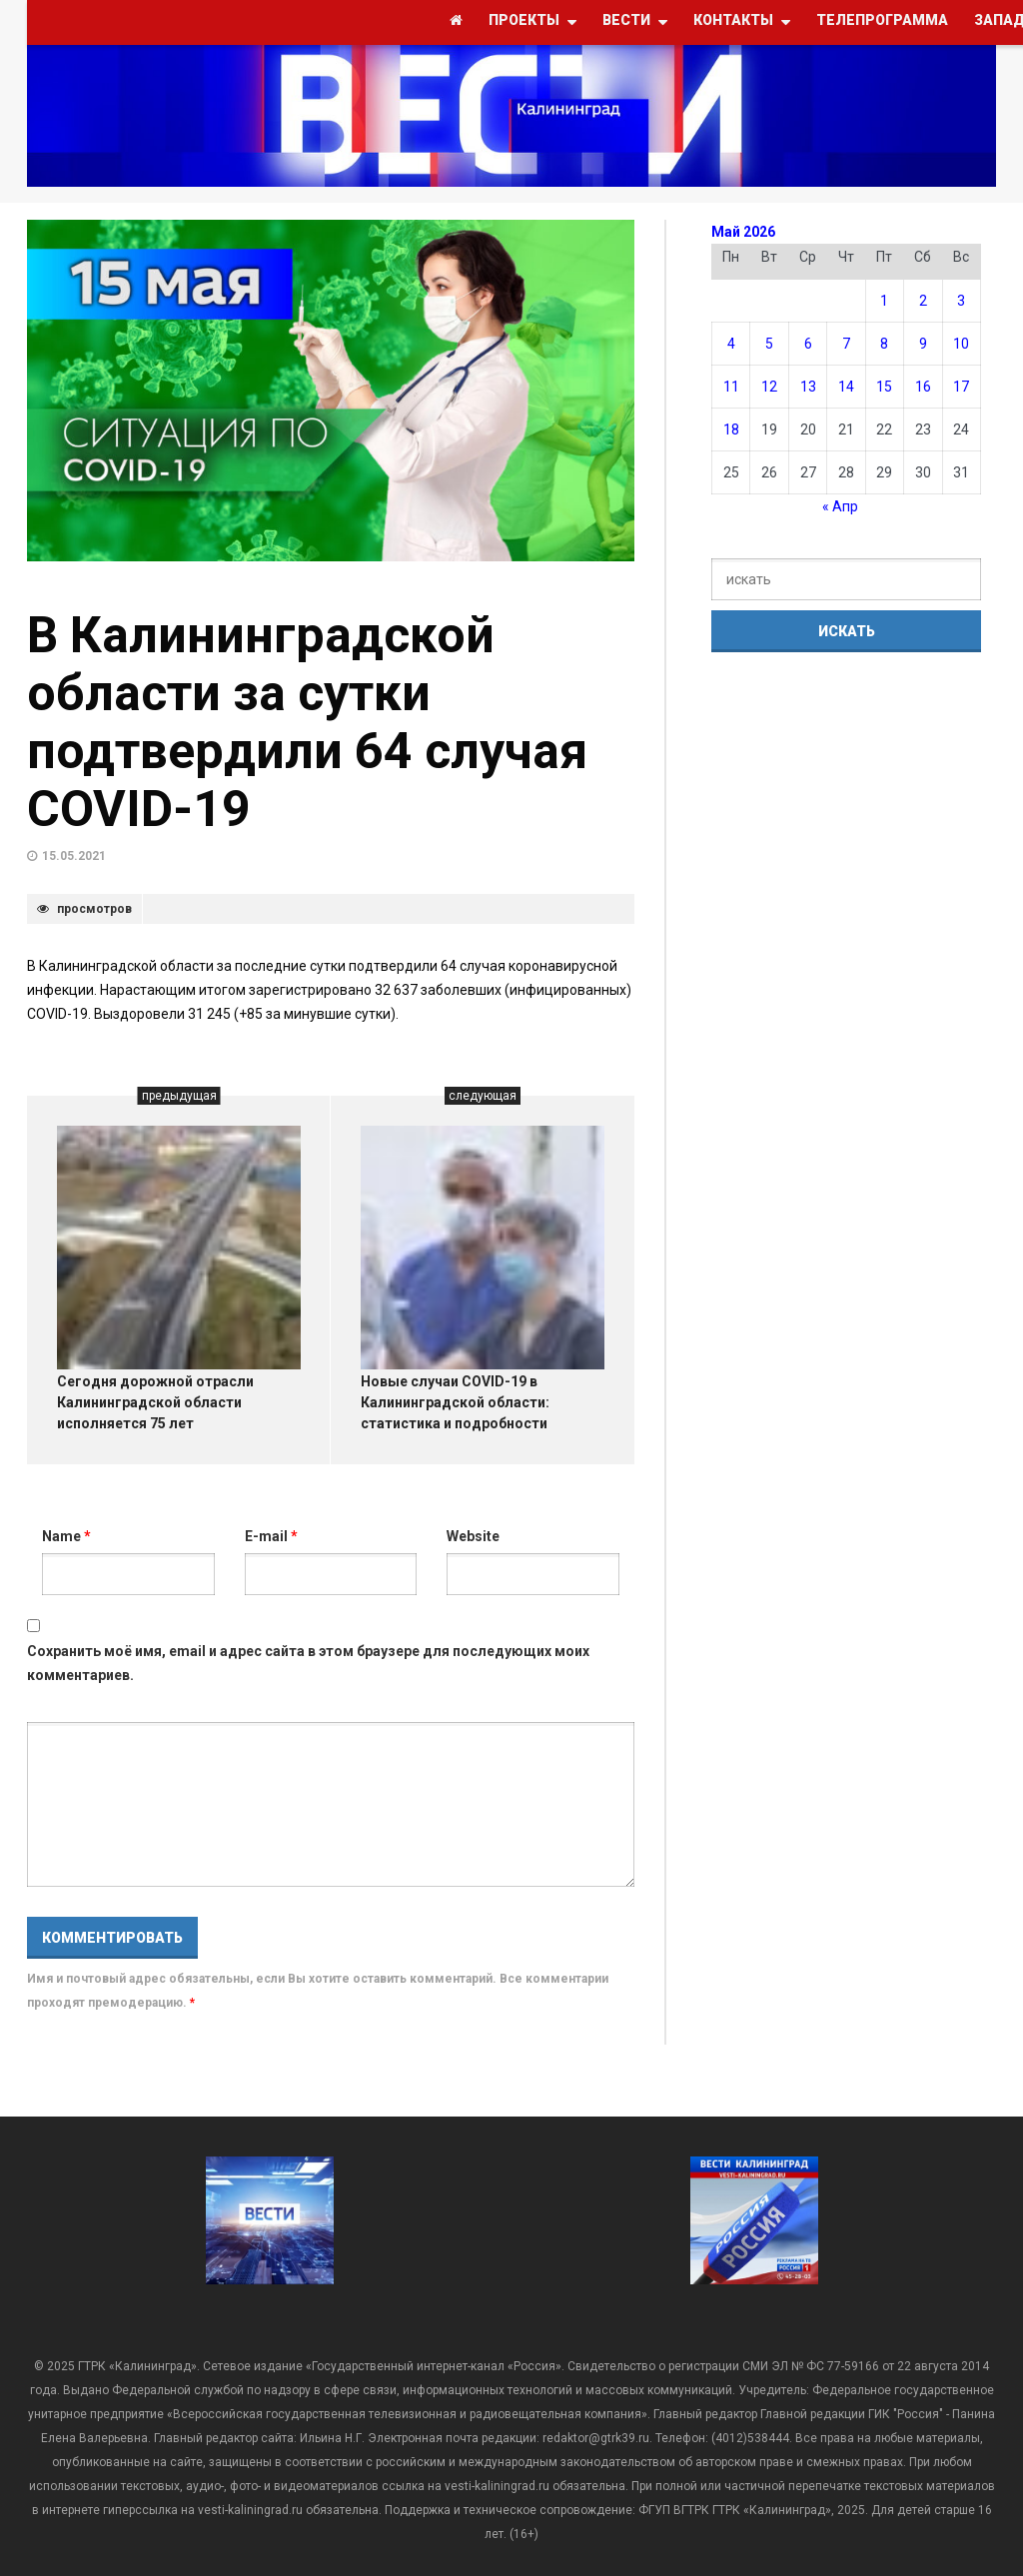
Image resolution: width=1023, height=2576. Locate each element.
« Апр (840, 506)
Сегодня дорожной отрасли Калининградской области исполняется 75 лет (155, 1402)
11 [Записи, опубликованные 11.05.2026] (731, 387)
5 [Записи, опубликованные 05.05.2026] (769, 344)
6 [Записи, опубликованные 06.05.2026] (808, 344)
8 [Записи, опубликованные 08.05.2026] (884, 344)
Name (66, 1536)
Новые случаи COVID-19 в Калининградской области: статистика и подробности (455, 1402)
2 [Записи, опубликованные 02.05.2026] (923, 301)
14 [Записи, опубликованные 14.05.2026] (846, 387)
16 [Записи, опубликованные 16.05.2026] (923, 387)
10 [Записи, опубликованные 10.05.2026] (961, 344)
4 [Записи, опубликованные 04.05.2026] (731, 344)
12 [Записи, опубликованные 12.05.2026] (769, 387)
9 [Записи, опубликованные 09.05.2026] (923, 344)
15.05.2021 (74, 856)
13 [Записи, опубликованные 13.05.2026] (808, 387)
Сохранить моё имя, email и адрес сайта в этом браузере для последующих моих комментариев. (308, 1663)
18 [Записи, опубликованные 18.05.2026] (731, 429)
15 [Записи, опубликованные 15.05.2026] (884, 387)
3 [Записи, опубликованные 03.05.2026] (961, 301)
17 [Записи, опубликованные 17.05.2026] (961, 387)
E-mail (271, 1536)
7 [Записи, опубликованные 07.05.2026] (846, 344)
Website (473, 1536)
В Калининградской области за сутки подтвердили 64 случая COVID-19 (307, 722)
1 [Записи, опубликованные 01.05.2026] (884, 301)
